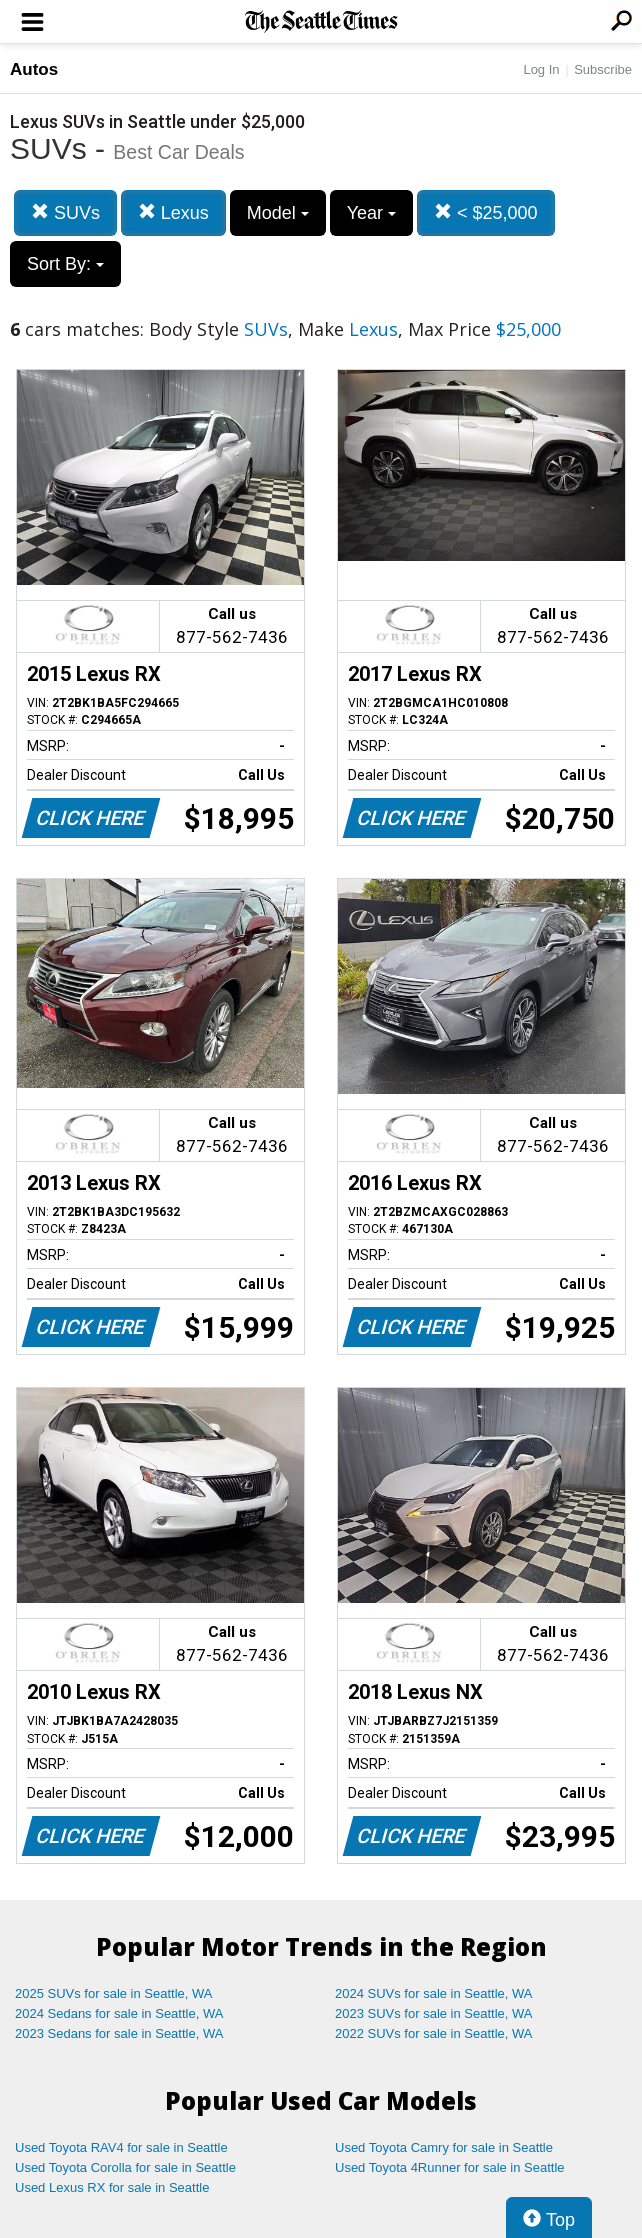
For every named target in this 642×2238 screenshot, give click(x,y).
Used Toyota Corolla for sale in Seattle (125, 2167)
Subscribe (603, 69)
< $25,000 (486, 212)
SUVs (65, 212)
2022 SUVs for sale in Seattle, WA (434, 2033)
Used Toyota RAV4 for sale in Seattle (121, 2147)
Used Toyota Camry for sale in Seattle (444, 2147)
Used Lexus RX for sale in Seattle (112, 2187)
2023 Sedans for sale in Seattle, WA (119, 2033)
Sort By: (65, 264)
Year (371, 213)
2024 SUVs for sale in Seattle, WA (434, 1993)
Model (278, 213)
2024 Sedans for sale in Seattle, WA (119, 2013)
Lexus (173, 212)
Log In (541, 69)
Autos (34, 69)
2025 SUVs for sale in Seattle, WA (114, 1993)
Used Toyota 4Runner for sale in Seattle (450, 2167)
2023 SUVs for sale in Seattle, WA (434, 2013)
